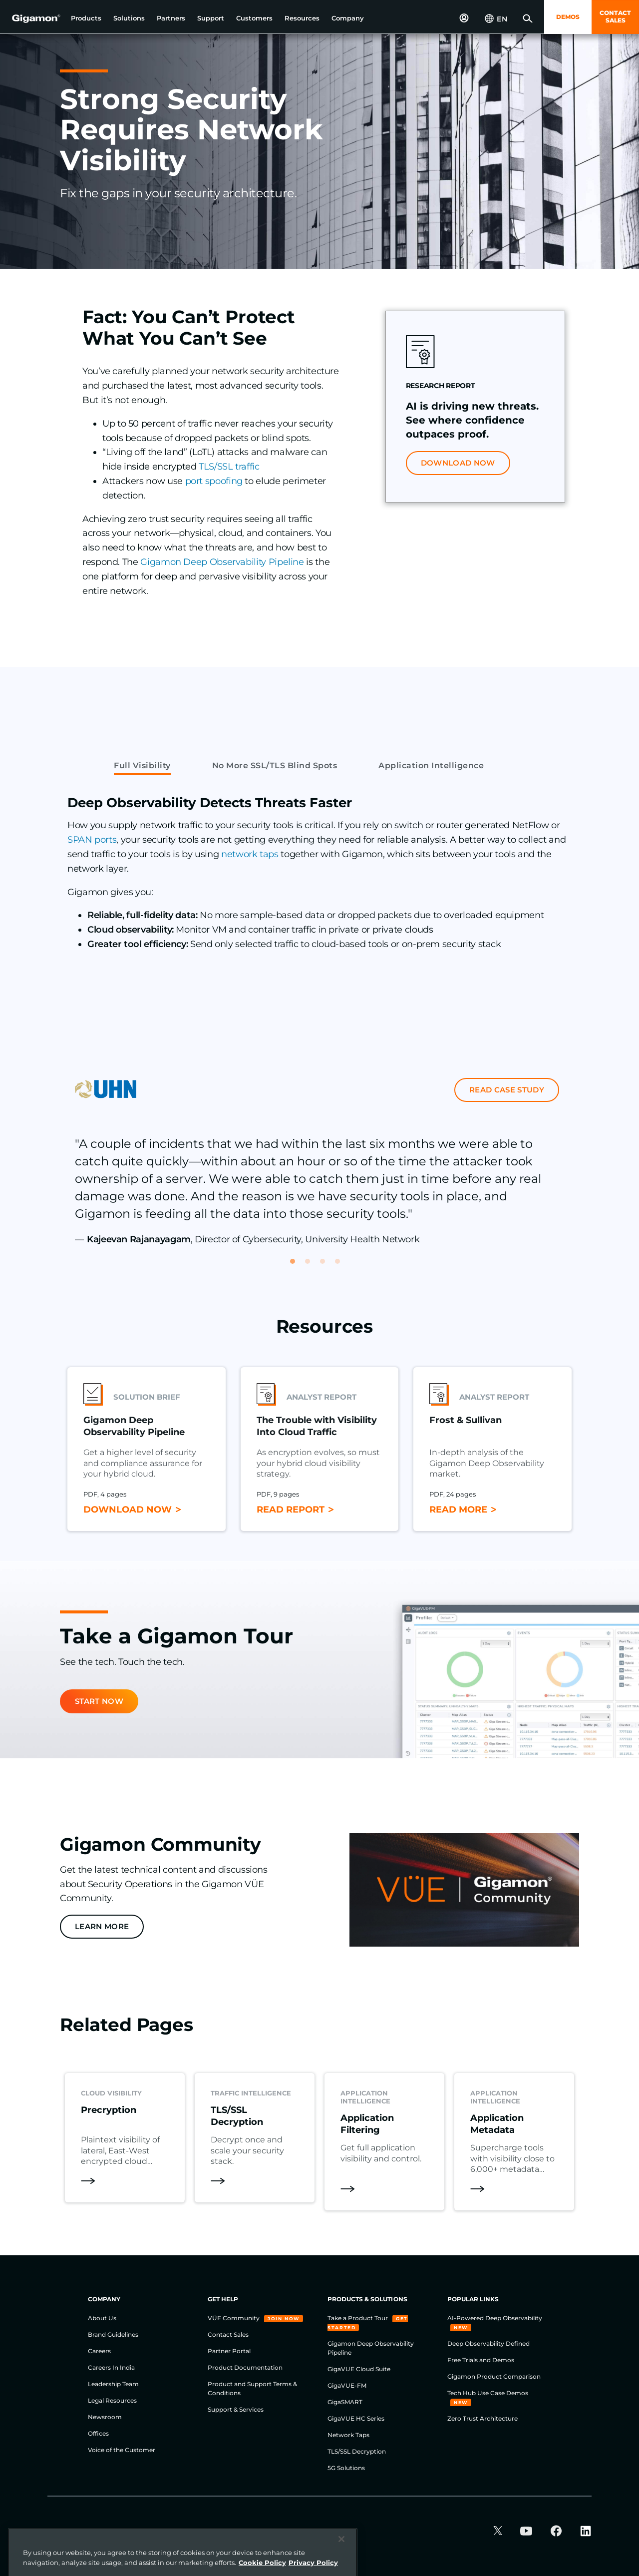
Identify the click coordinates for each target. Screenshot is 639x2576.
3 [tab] (327, 1266)
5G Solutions (346, 2468)
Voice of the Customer (121, 2450)
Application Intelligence (431, 765)
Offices (98, 2433)
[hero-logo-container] (31, 18)
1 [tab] (297, 1266)
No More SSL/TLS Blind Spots (274, 765)
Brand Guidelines (113, 2334)
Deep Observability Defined (488, 2343)
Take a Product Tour (358, 2318)
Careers (99, 2351)
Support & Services (236, 2409)
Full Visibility (142, 765)
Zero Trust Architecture (482, 2418)
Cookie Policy (254, 2532)
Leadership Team (113, 2384)
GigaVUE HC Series (355, 2418)
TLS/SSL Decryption (356, 2451)
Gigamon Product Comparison (494, 2376)
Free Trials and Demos (480, 2360)
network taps (250, 854)
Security (303, 2532)
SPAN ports (91, 839)
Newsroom (105, 2417)
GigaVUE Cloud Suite (358, 2369)
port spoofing (214, 481)
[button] (86, 18)
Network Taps (348, 2435)
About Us (102, 2318)
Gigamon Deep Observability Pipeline (222, 561)
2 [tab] (312, 1266)
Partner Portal (229, 2351)
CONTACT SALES (615, 16)
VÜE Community (234, 2318)
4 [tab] (342, 1266)
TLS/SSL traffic (229, 466)
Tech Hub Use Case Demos (487, 2393)
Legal (339, 2532)
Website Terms (136, 2532)
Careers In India (111, 2367)
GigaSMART (344, 2402)
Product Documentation (245, 2367)
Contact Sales (228, 2334)
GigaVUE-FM (346, 2385)
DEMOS (568, 16)
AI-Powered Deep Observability (494, 2318)
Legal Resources (112, 2400)
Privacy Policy (196, 2532)
